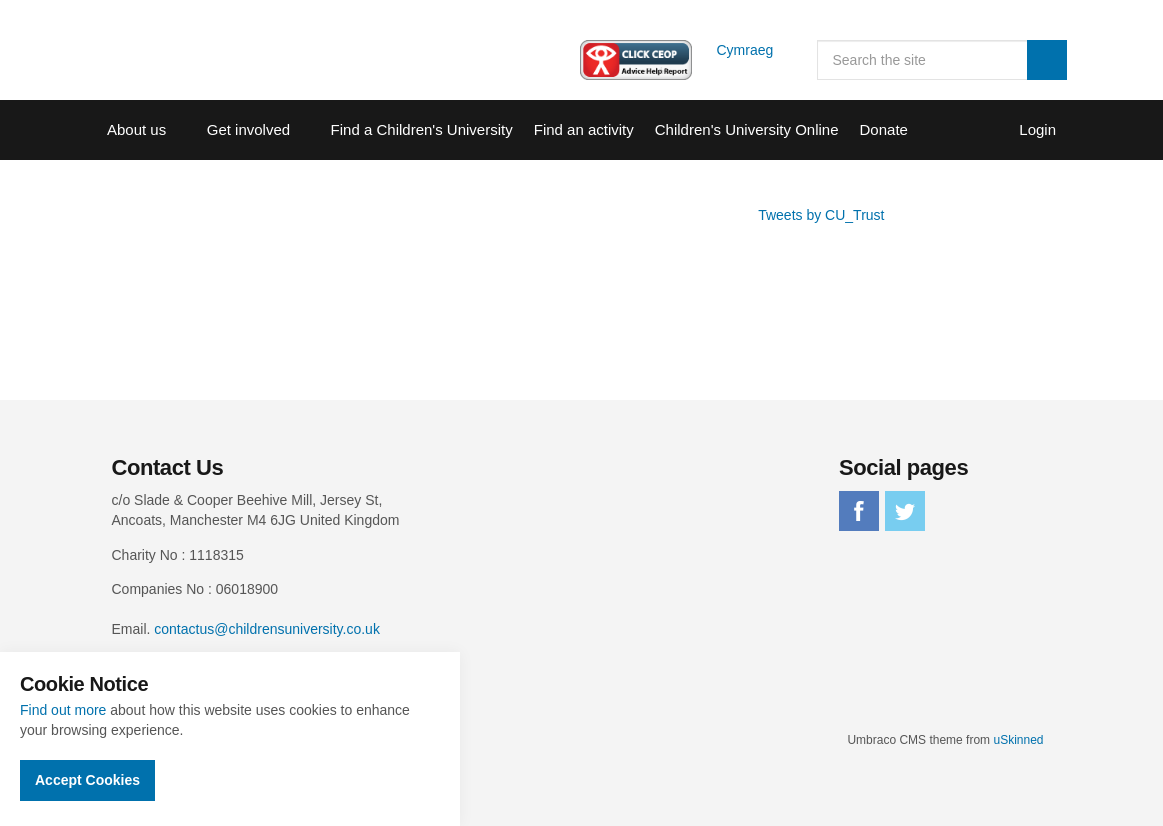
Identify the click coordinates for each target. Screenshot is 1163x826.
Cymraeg (745, 50)
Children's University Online (747, 129)
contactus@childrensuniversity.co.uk (267, 629)
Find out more (63, 710)
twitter (905, 511)
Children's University (192, 50)
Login (1037, 129)
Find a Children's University (422, 129)
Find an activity (584, 129)
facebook (859, 511)
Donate (884, 129)
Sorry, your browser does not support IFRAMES (420, 280)
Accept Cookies (87, 780)
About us (136, 129)
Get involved (248, 129)
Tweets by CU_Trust (821, 215)
